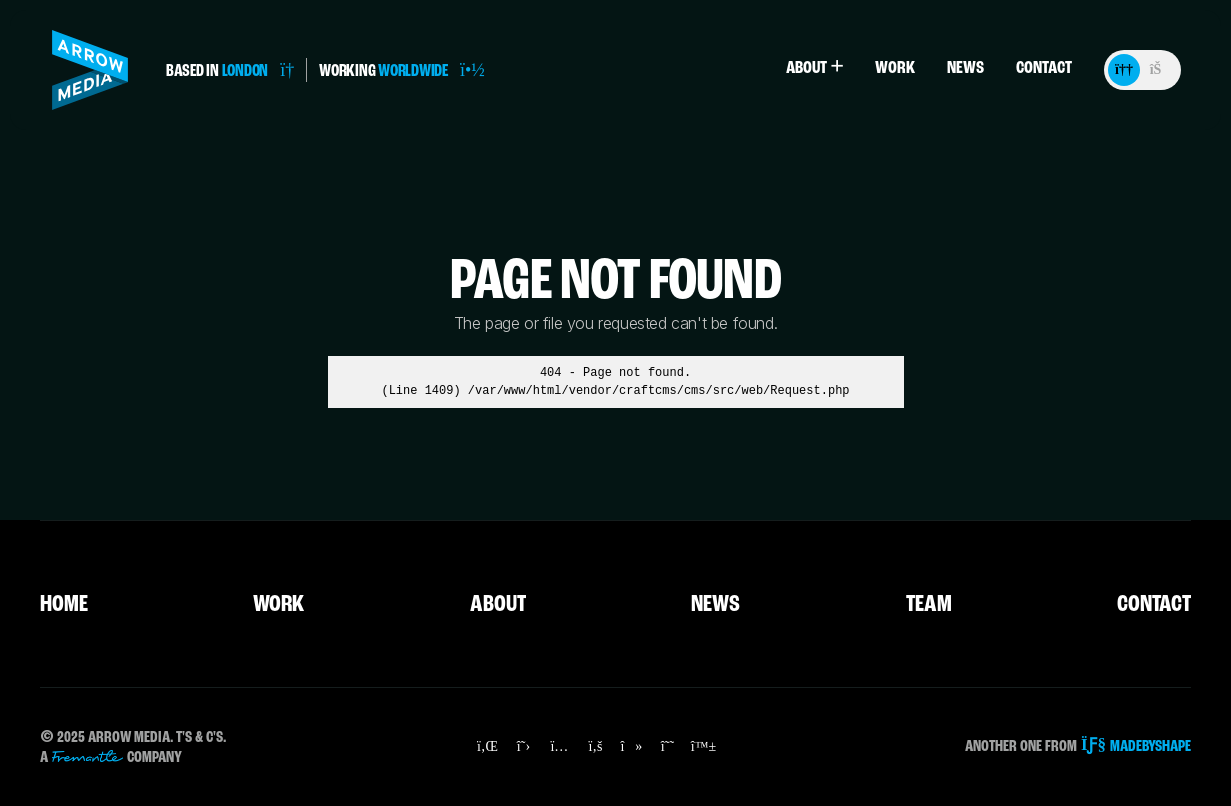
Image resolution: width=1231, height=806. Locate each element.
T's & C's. (201, 738)
